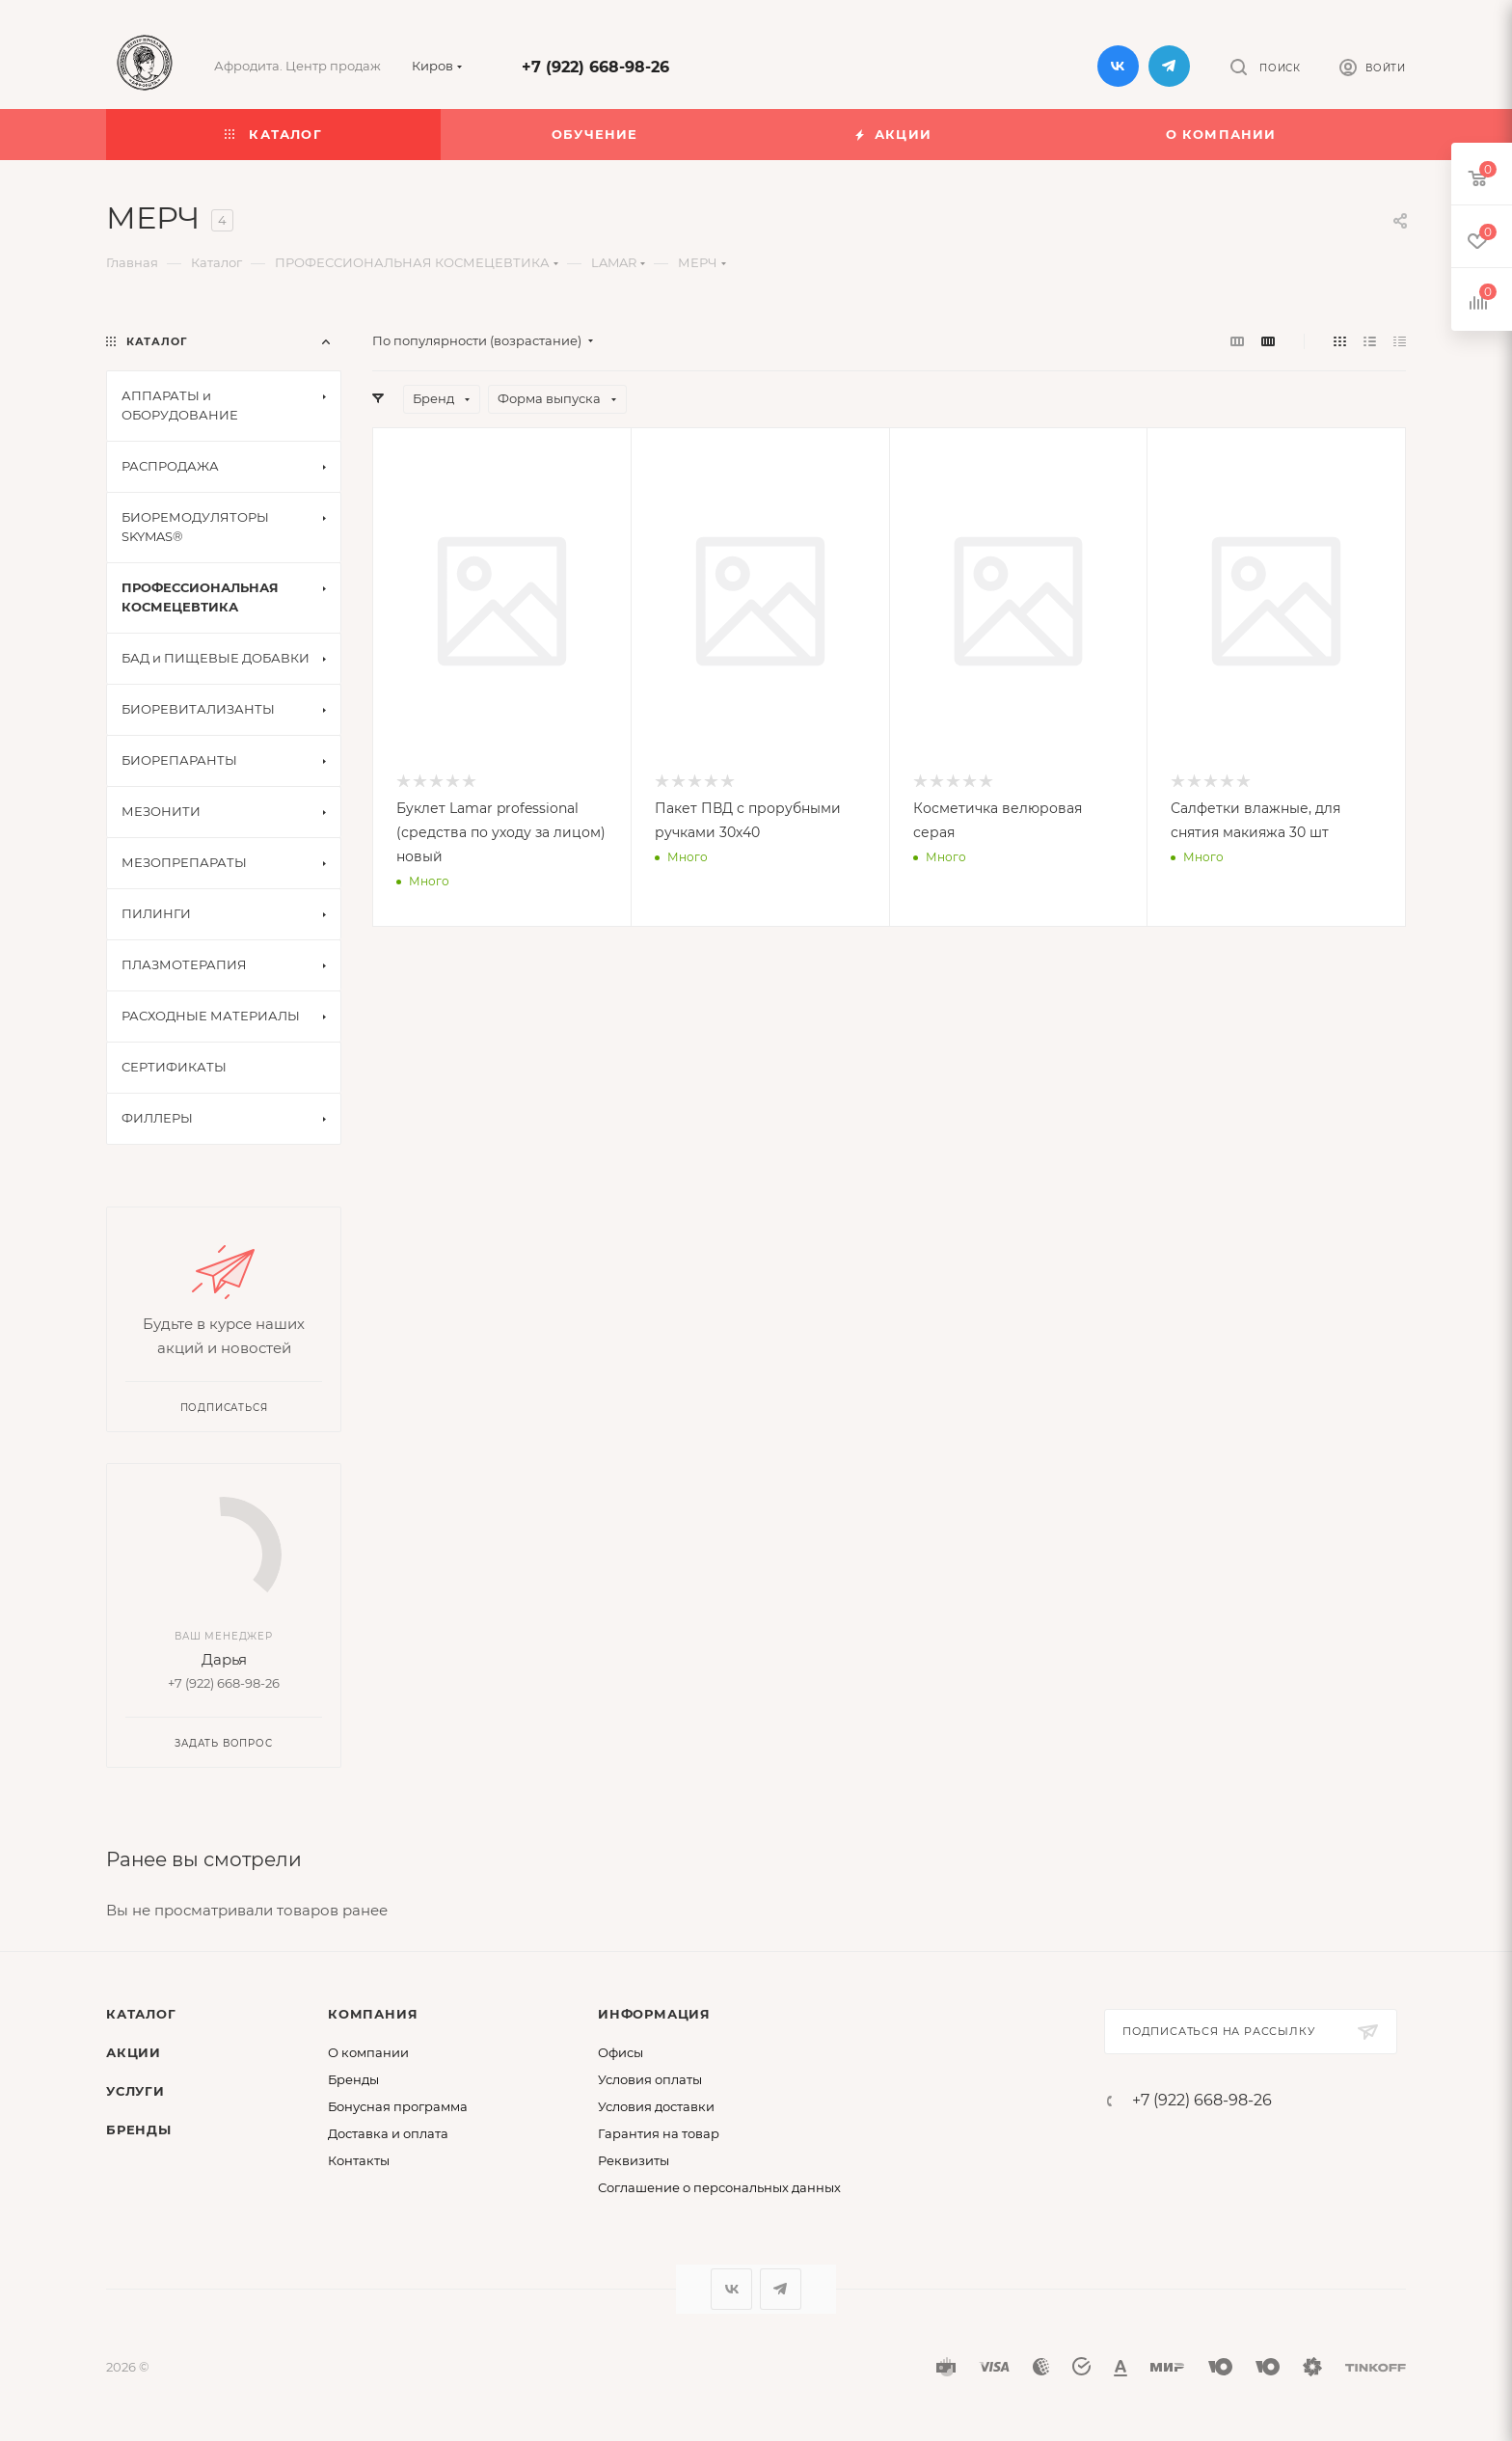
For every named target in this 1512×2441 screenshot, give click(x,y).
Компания (373, 2013)
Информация (654, 2013)
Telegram (1169, 66)
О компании (368, 2052)
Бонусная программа (398, 2106)
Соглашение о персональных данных (719, 2187)
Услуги (135, 2091)
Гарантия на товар (658, 2133)
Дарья (224, 1659)
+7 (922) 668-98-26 (595, 67)
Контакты (359, 2160)
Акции (133, 2052)
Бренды (139, 2129)
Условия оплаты (650, 2079)
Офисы (620, 2052)
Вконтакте (1118, 66)
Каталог (141, 2013)
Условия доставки (656, 2106)
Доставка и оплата (388, 2133)
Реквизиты (633, 2160)
